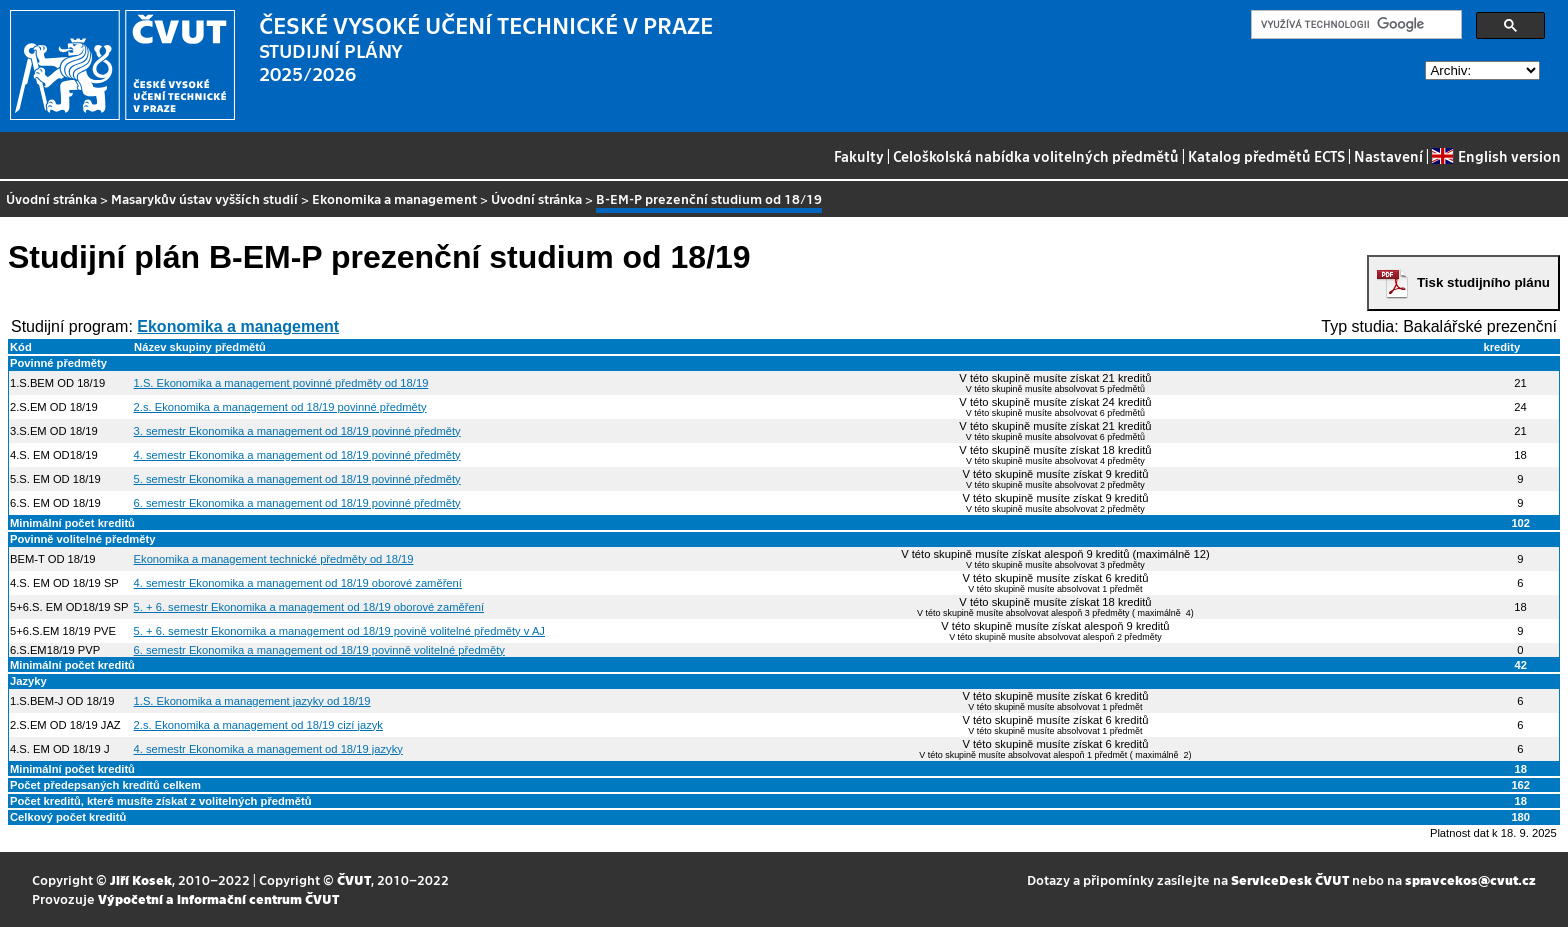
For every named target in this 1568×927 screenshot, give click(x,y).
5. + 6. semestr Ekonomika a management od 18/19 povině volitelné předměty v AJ (339, 631)
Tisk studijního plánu (1483, 282)
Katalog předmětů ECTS (1266, 156)
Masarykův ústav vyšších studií (204, 198)
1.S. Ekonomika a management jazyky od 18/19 (252, 701)
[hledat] (1354, 25)
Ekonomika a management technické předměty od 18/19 (274, 559)
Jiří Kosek (141, 879)
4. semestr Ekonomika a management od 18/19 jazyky (268, 749)
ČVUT (354, 879)
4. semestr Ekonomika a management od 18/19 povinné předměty (297, 455)
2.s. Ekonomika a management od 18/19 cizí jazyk (258, 725)
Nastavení (1388, 156)
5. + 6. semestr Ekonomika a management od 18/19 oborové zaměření (309, 607)
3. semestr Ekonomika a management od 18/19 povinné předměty (297, 431)
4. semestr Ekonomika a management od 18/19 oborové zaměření (298, 583)
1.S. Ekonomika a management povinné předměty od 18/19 (281, 383)
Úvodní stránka (51, 198)
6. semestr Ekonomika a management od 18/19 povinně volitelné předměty (319, 650)
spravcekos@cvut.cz (1470, 879)
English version (1496, 156)
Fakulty (859, 156)
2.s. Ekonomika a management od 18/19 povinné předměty (280, 407)
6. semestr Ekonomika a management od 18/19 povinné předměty (297, 503)
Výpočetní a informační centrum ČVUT (218, 898)
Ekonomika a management (394, 198)
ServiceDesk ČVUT (1290, 879)
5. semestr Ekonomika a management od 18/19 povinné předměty (297, 479)
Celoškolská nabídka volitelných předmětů (1036, 156)
